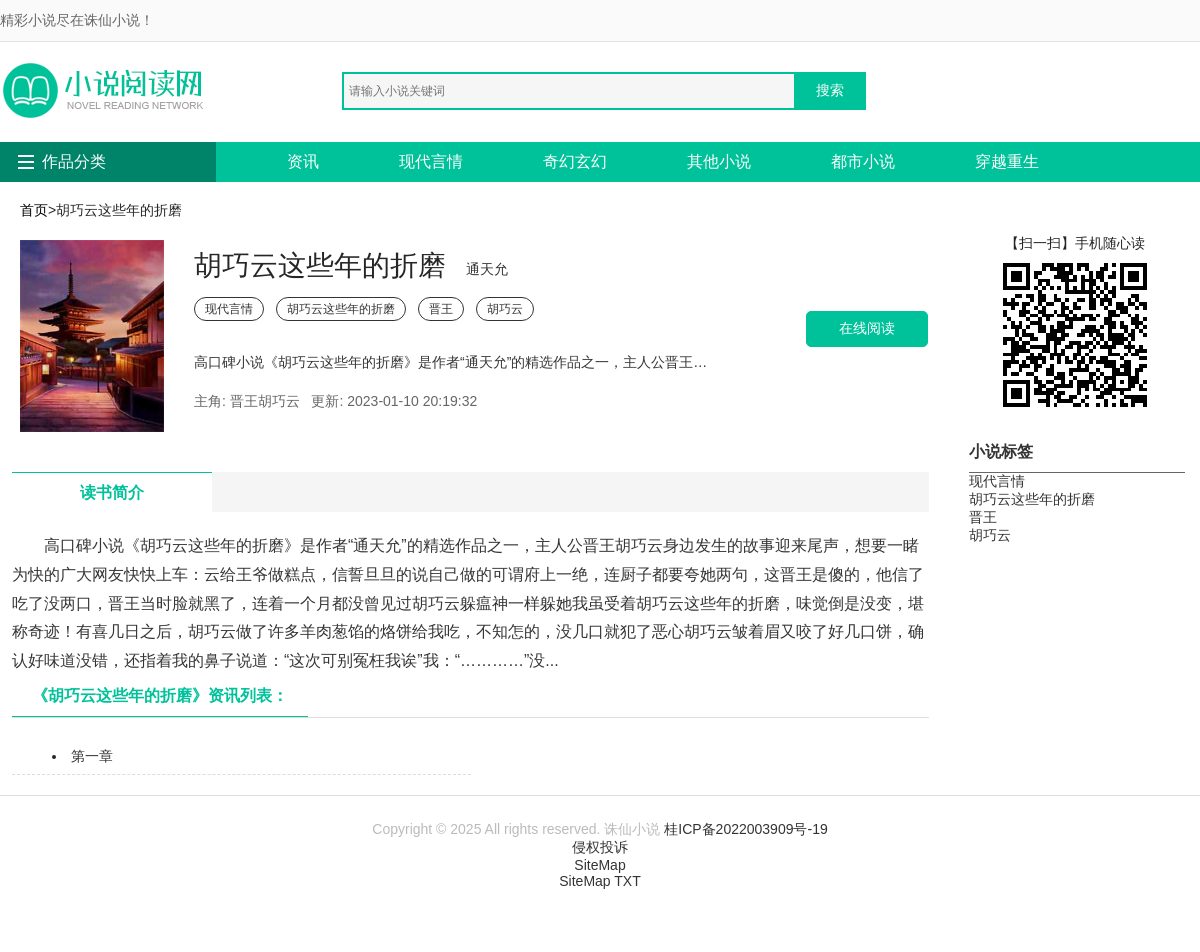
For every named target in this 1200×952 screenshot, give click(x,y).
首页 (34, 210)
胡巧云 (505, 309)
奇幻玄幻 (575, 161)
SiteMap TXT (599, 881)
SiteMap (599, 865)
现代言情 (431, 161)
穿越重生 (1007, 161)
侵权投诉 (600, 847)
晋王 (441, 309)
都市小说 (863, 161)
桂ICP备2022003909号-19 (745, 829)
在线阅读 (867, 328)
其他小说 (719, 161)
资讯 (303, 161)
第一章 (92, 756)
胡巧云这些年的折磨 (341, 309)
